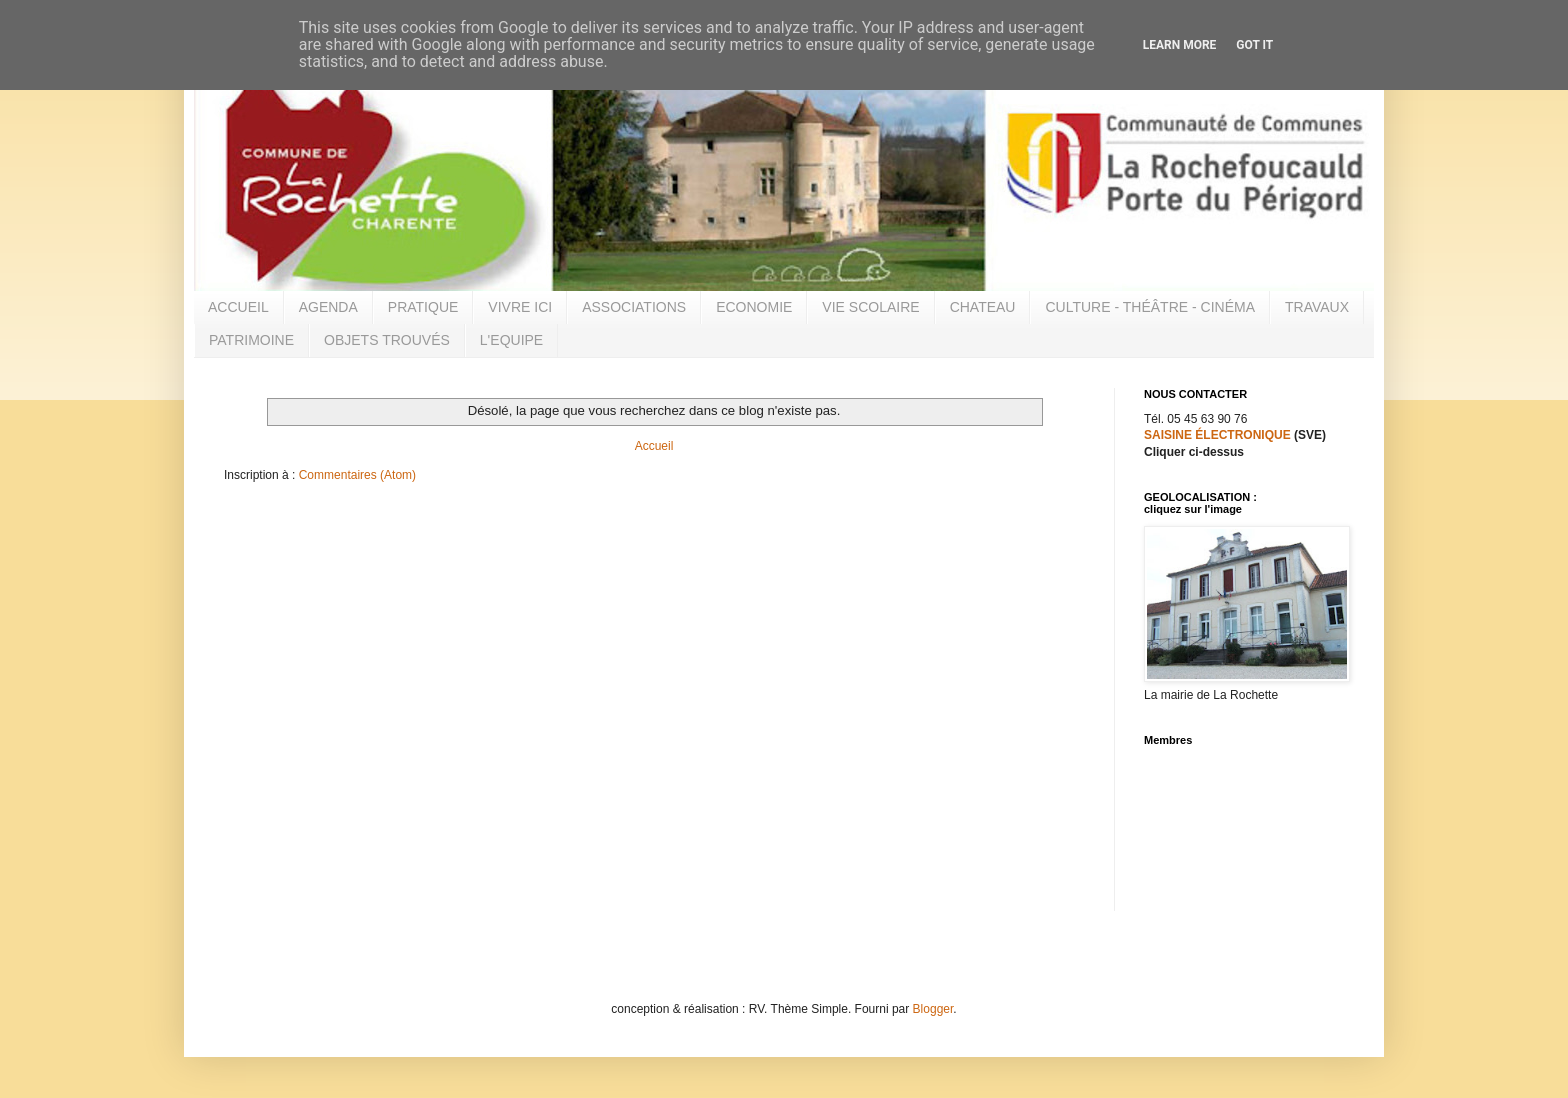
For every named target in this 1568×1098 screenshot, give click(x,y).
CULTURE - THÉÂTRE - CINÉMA (1150, 307)
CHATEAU (983, 307)
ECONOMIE (754, 307)
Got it (1254, 45)
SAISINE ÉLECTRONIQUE (1217, 435)
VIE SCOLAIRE (870, 307)
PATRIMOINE (251, 340)
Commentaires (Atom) (357, 475)
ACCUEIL (238, 307)
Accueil (654, 446)
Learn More (1180, 45)
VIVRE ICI (520, 307)
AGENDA (328, 307)
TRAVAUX (1317, 307)
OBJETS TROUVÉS (387, 340)
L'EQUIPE (511, 340)
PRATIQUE (423, 307)
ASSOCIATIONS (634, 307)
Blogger (933, 1009)
